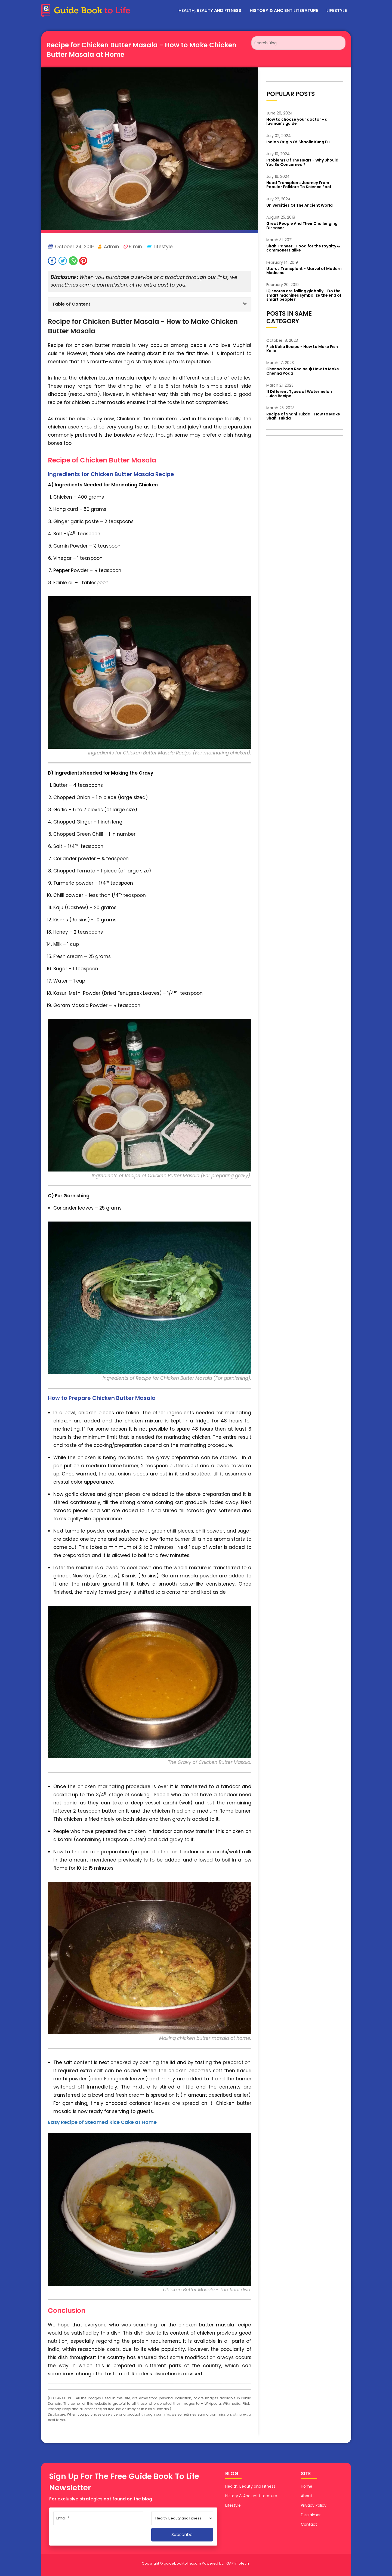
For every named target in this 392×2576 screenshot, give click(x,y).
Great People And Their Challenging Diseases (302, 225)
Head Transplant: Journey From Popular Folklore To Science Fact (299, 184)
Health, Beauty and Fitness (209, 10)
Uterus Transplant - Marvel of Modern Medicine (304, 270)
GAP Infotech (237, 2563)
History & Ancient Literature (284, 10)
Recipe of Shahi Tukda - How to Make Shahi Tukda (303, 416)
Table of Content (71, 304)
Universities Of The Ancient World (299, 205)
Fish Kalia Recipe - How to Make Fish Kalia (302, 348)
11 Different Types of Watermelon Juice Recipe (299, 393)
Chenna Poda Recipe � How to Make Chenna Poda (302, 371)
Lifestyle (336, 10)
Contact (309, 2524)
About (306, 2496)
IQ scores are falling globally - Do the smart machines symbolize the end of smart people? (303, 295)
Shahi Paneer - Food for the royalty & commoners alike (303, 248)
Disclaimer (311, 2515)
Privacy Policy (313, 2505)
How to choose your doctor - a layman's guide (297, 121)
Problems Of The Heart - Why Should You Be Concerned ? (302, 162)
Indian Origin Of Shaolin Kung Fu (298, 142)
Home (306, 2486)
